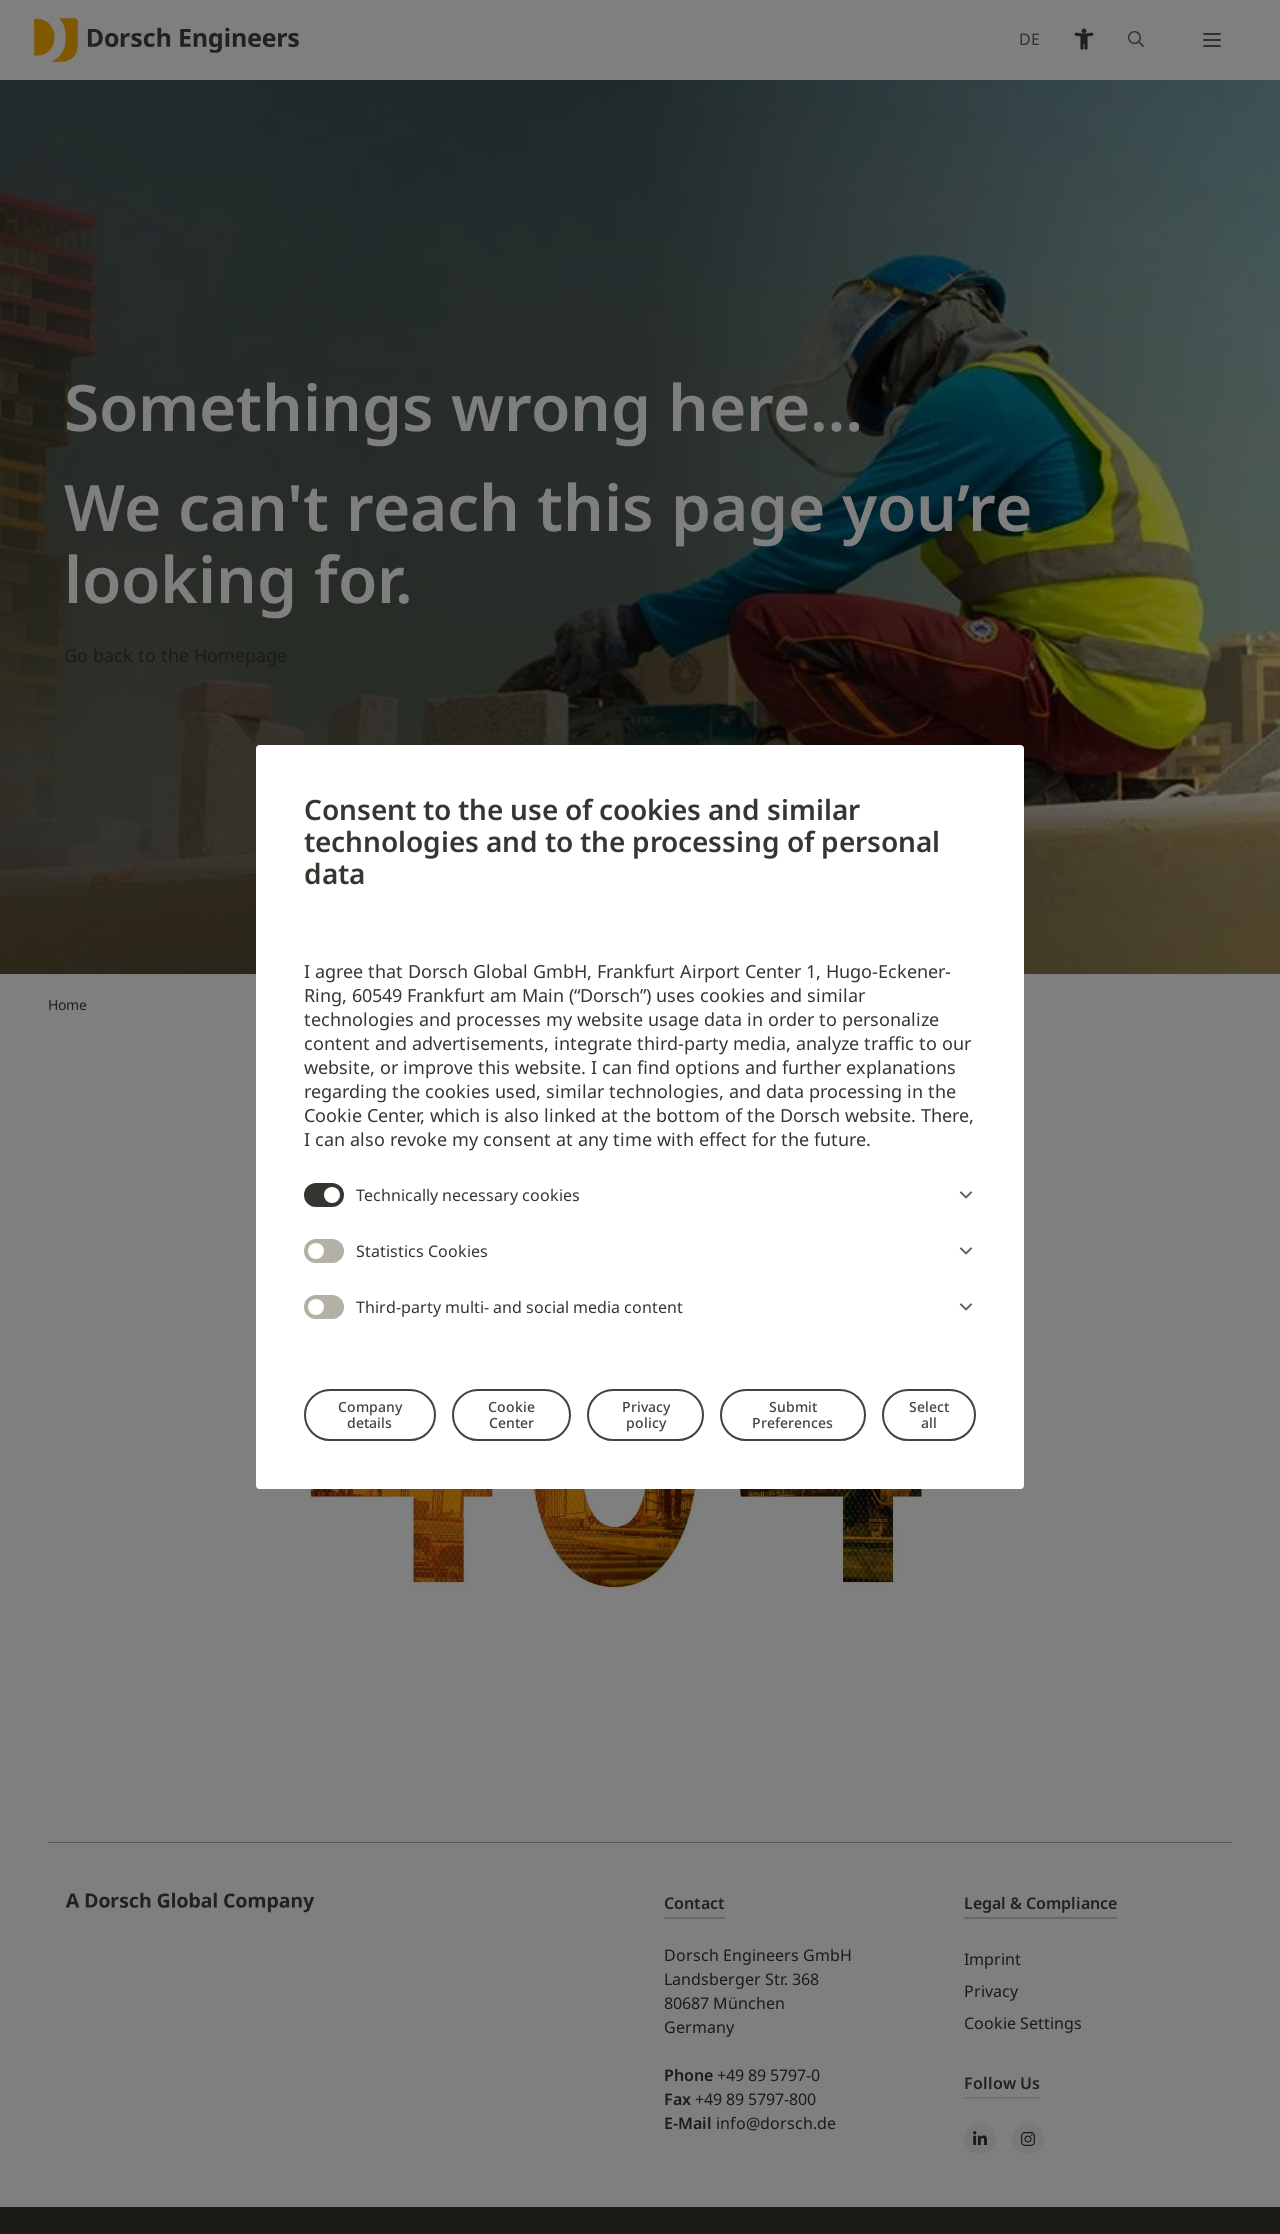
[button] (962, 1195)
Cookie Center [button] (511, 1414)
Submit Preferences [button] (792, 1414)
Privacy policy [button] (646, 1414)
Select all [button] (929, 1414)
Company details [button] (370, 1414)
